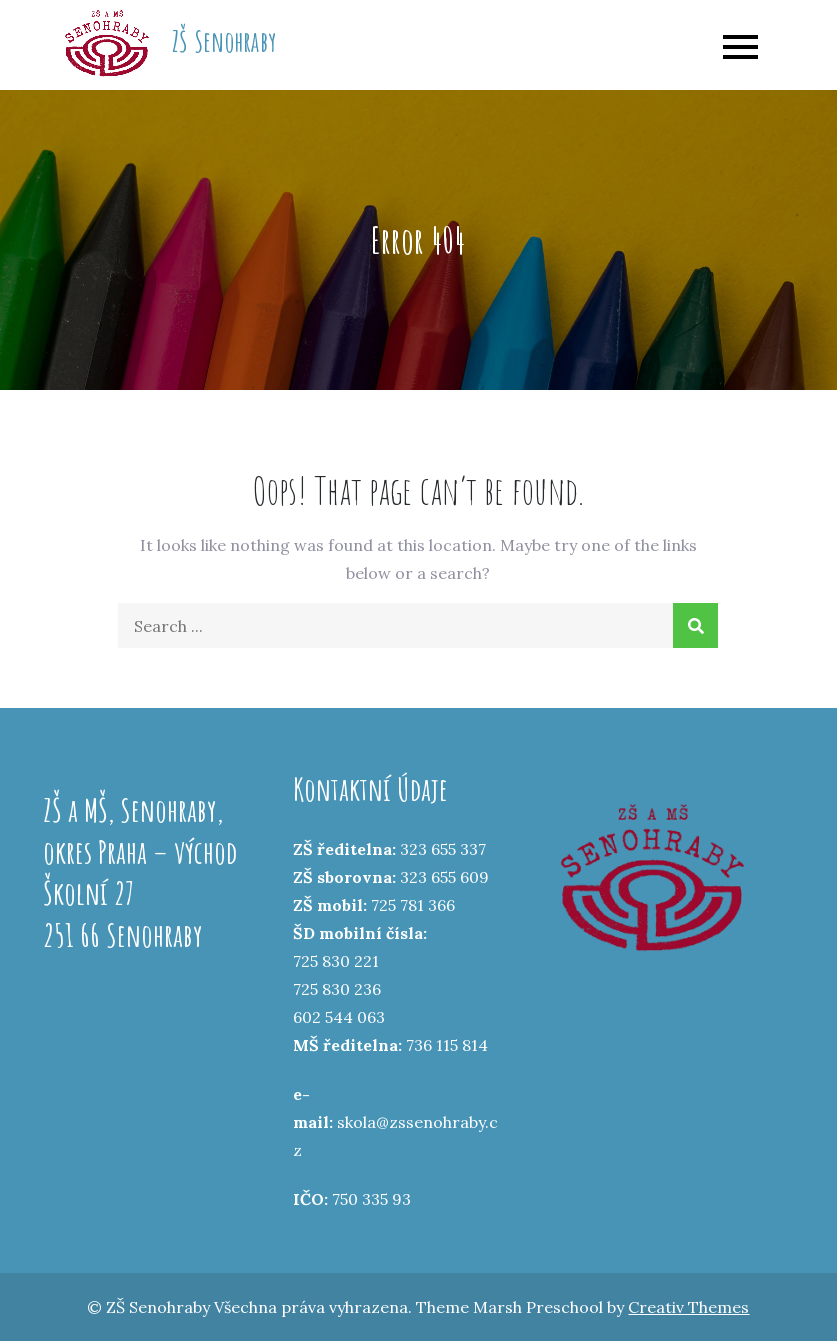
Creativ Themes (688, 1307)
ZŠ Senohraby (224, 41)
